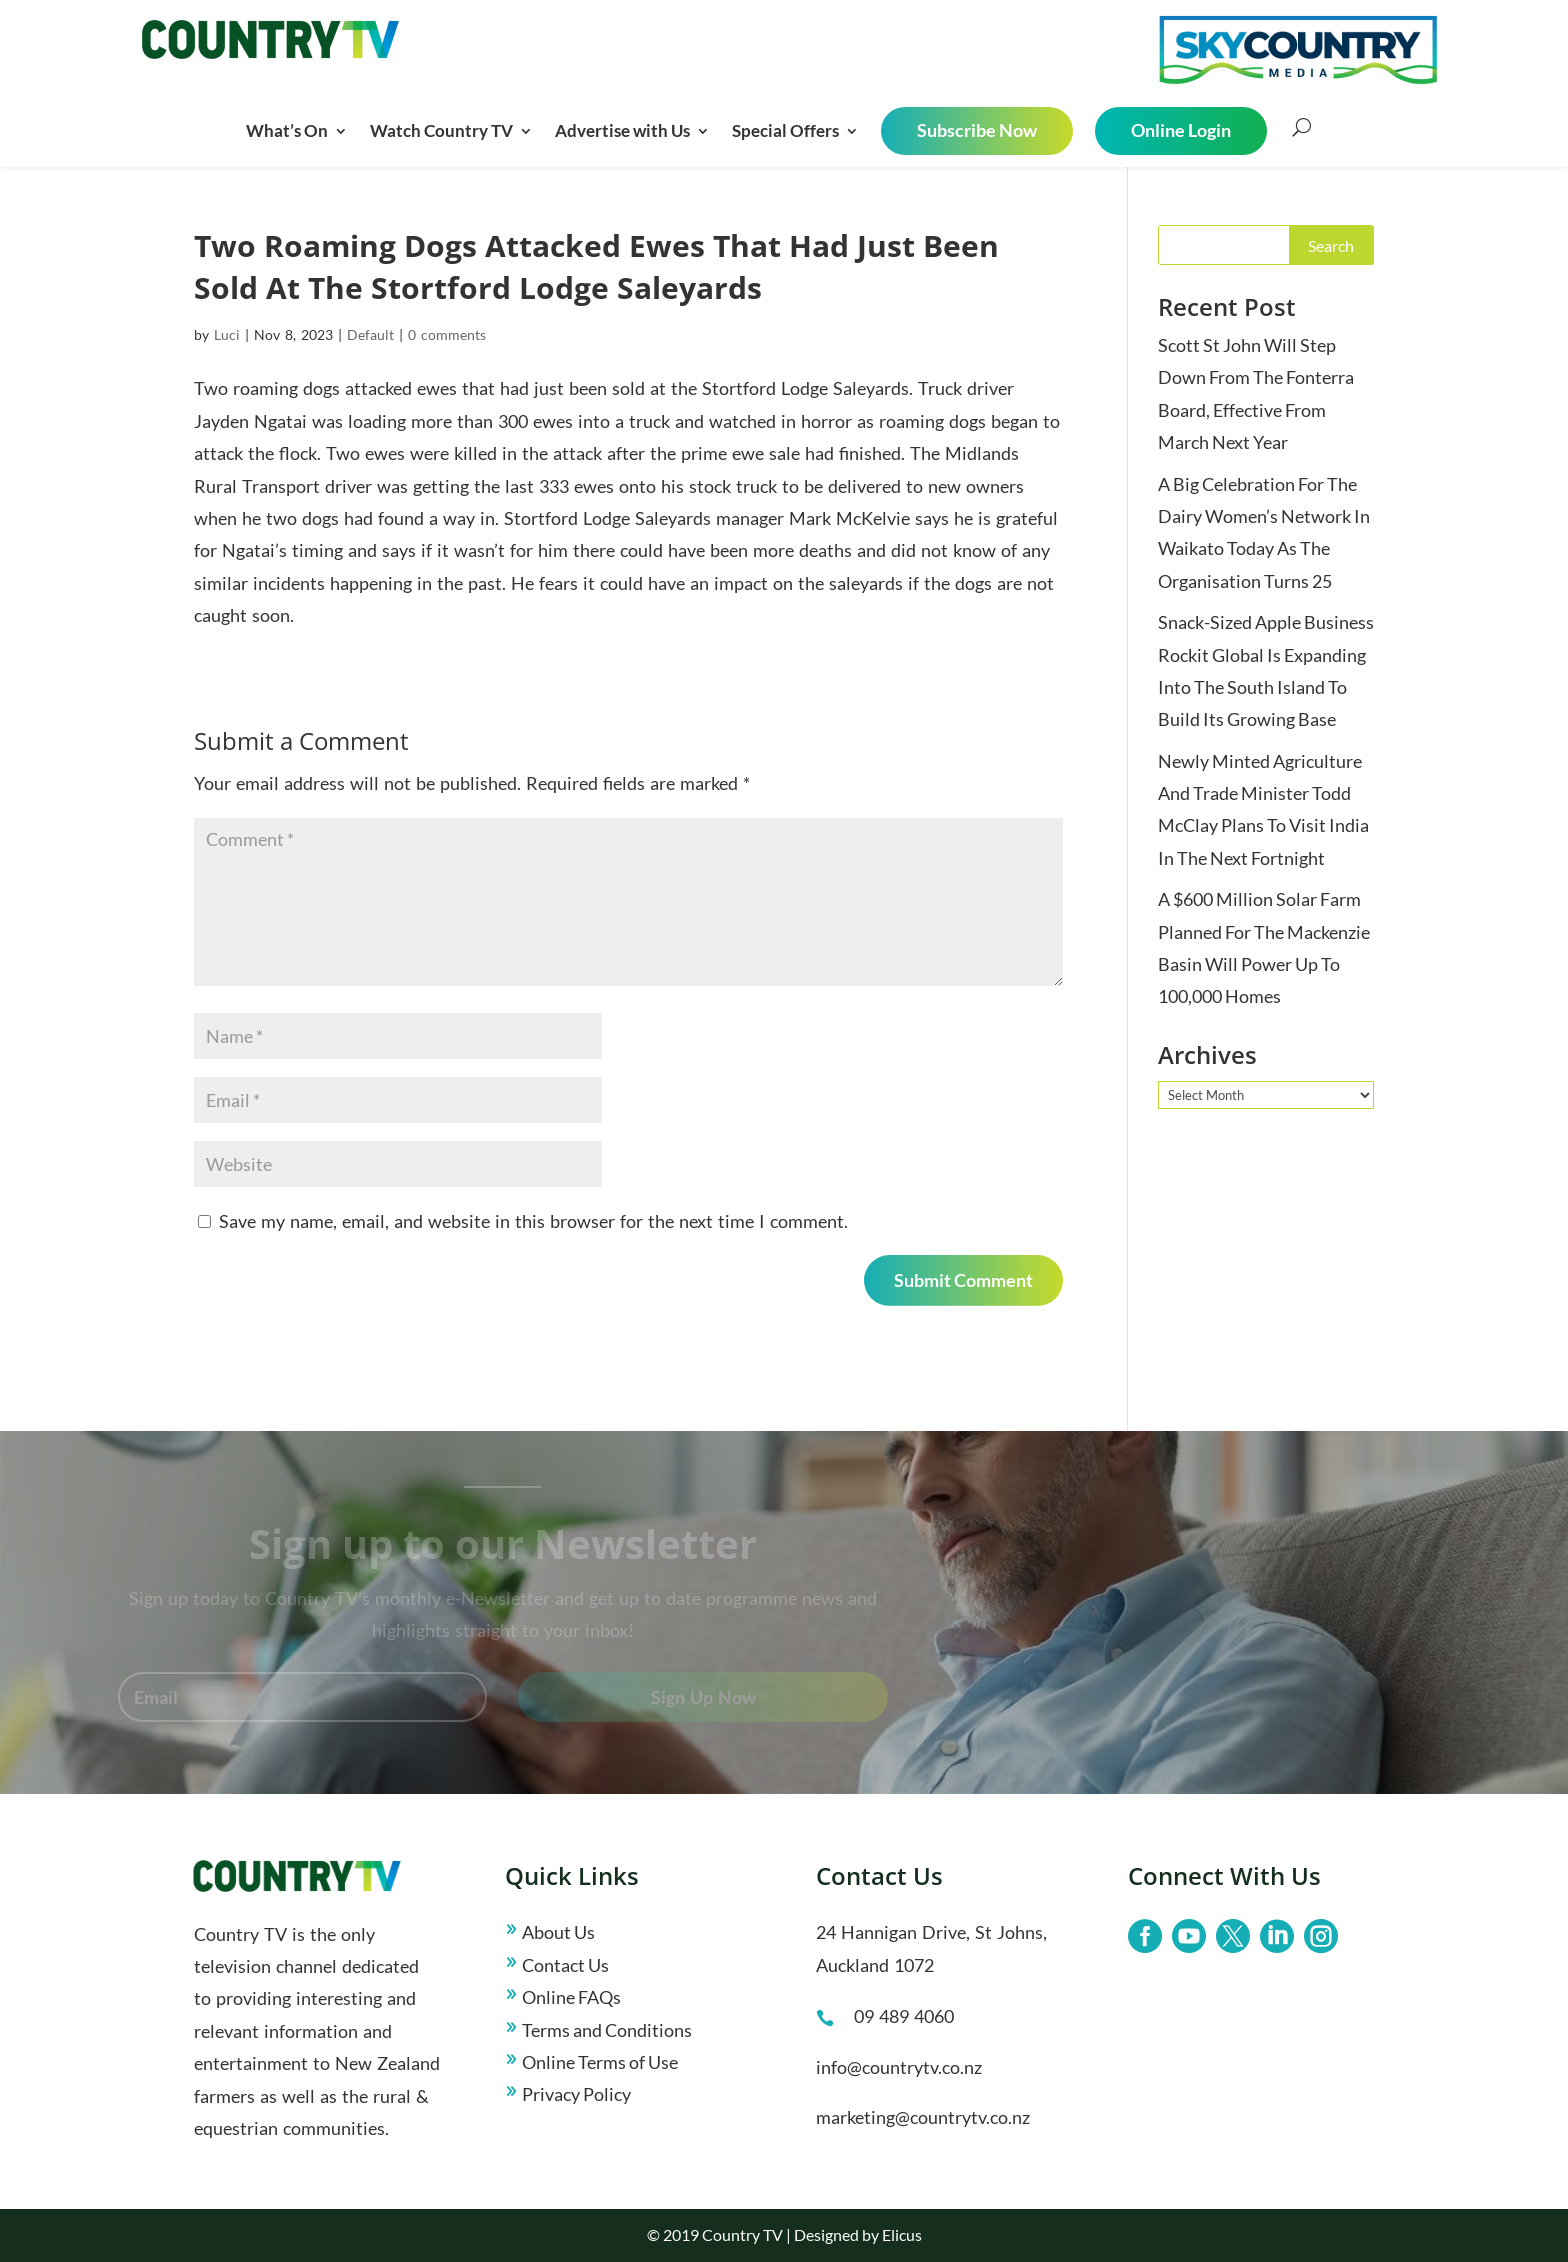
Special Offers (785, 130)
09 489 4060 (904, 2016)
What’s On (287, 130)
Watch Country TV (441, 130)
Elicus (902, 2234)
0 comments (447, 334)
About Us (558, 1932)
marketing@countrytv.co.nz (923, 2117)
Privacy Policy (576, 2094)
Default (370, 334)
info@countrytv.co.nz (899, 2067)
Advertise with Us (622, 130)
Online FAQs (571, 1997)
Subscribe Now (977, 130)
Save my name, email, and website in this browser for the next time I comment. (533, 1221)
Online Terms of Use (600, 2062)
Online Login (1181, 130)
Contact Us (565, 1965)
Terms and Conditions (607, 2030)
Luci (227, 334)
